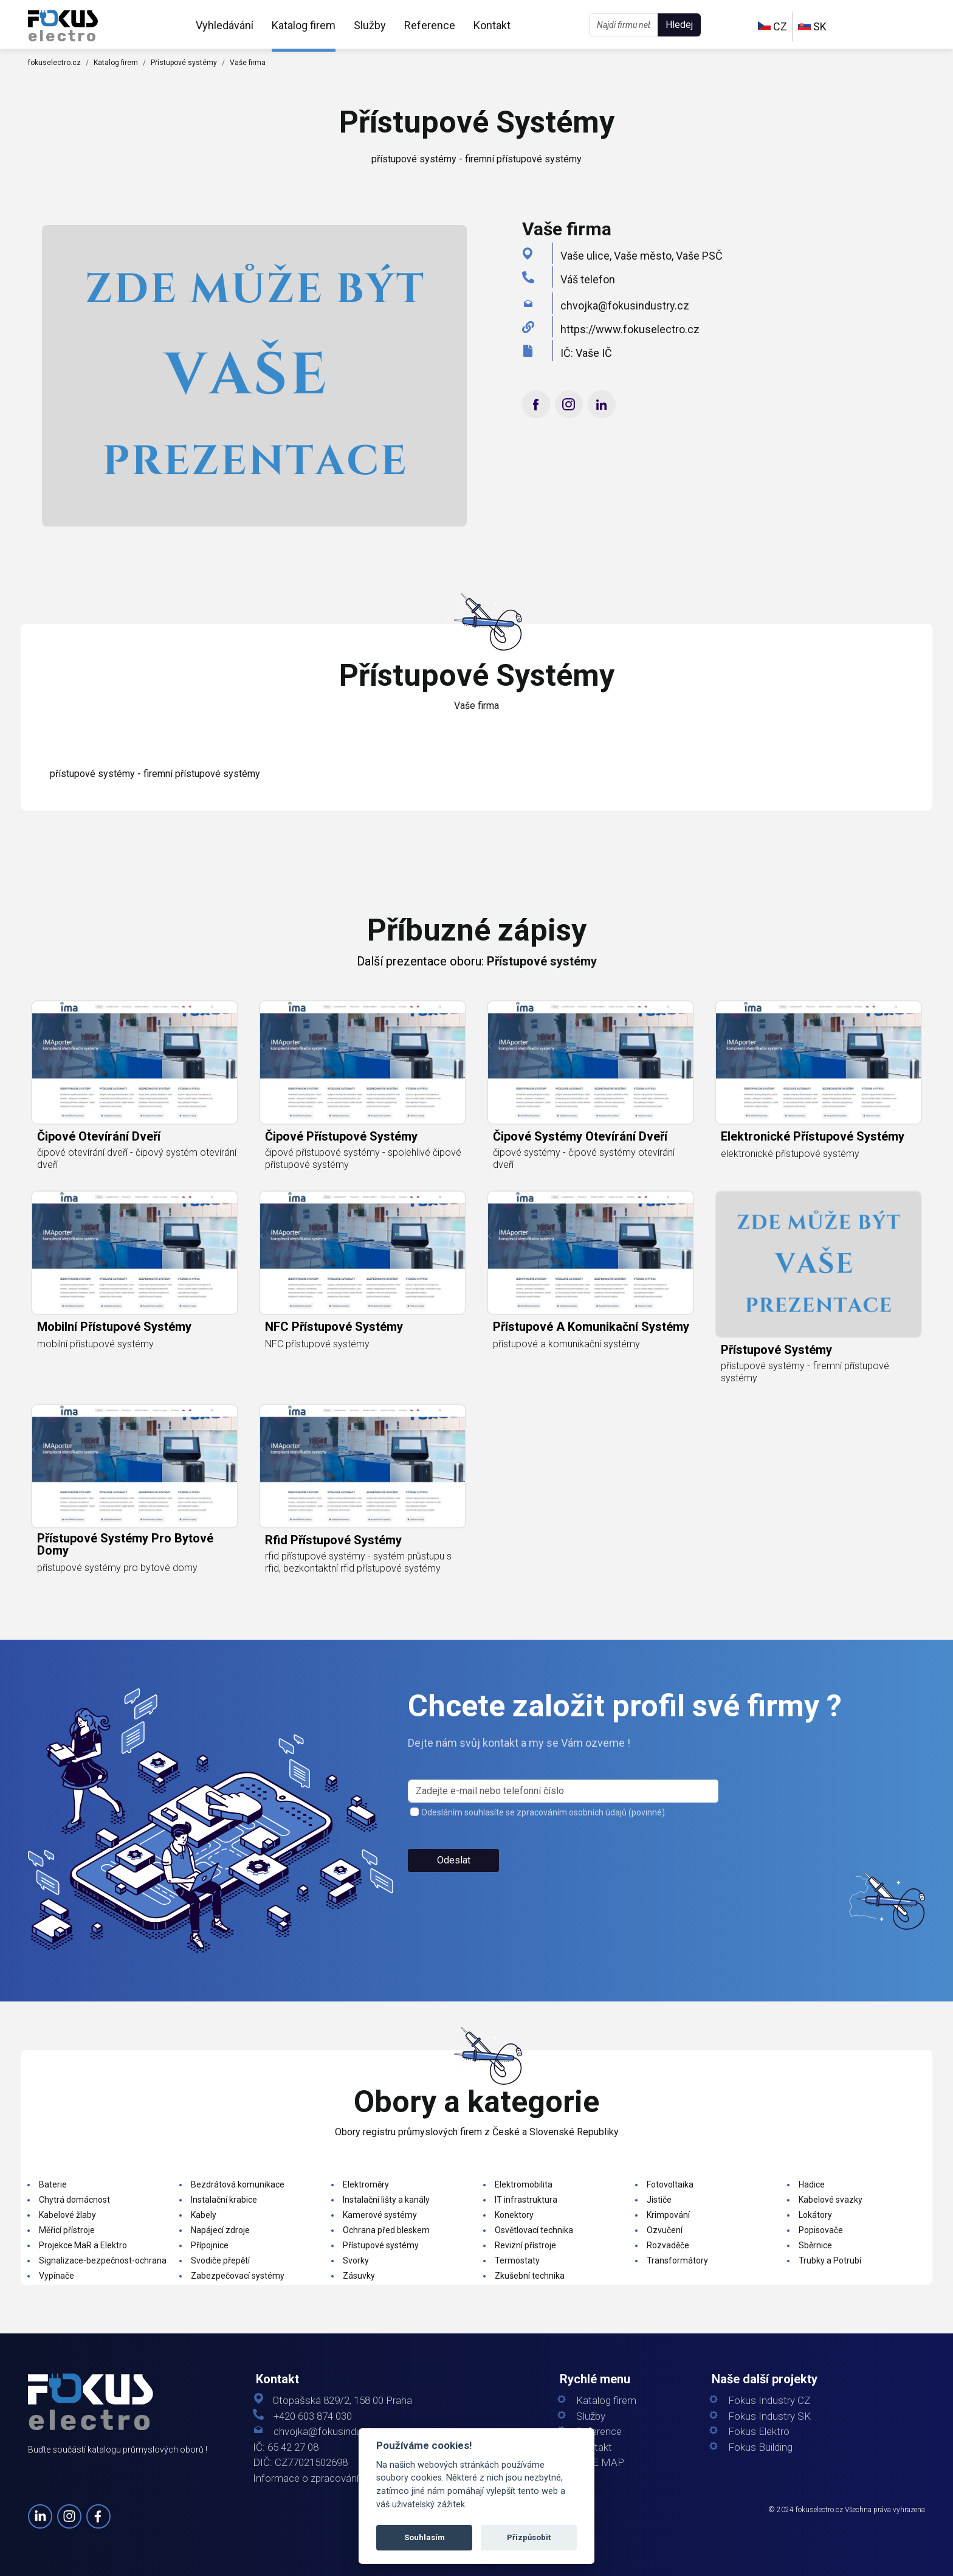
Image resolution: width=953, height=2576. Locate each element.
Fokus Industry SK (769, 2416)
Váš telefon (587, 279)
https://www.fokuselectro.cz (630, 329)
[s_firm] (563, 1805)
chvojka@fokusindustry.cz (624, 305)
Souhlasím (424, 2537)
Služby (370, 25)
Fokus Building (760, 2447)
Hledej (679, 24)
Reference (429, 25)
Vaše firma (248, 62)
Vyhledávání (224, 25)
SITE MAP (600, 2462)
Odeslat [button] (453, 1874)
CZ (772, 26)
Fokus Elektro (759, 2431)
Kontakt (492, 25)
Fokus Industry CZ (769, 2400)
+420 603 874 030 (313, 2416)
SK (812, 26)
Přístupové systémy (184, 62)
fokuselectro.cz (54, 62)
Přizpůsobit (529, 2537)
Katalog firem (303, 25)
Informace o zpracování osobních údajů (341, 2478)
